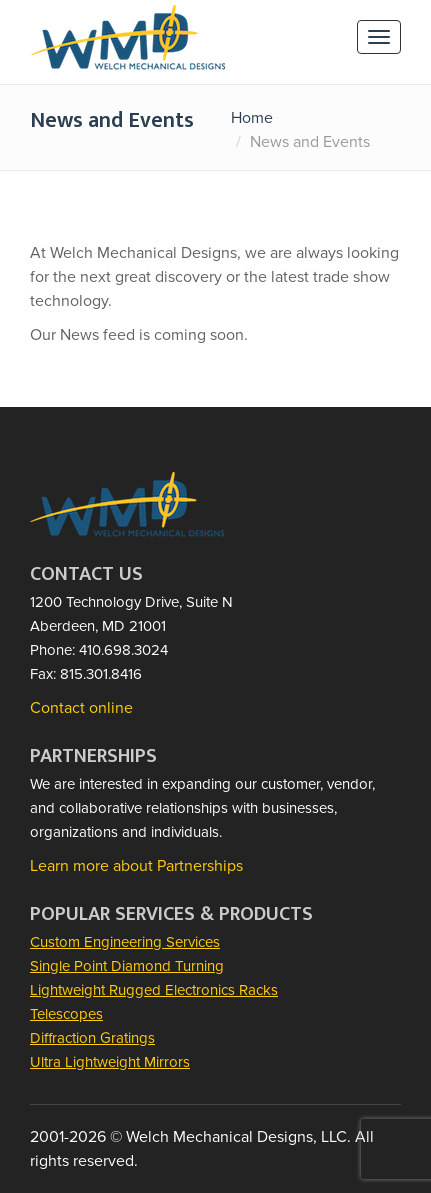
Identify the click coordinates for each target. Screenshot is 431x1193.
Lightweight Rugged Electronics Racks (154, 990)
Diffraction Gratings (92, 1038)
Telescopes (66, 1014)
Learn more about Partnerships (136, 866)
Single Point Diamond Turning (127, 966)
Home (252, 118)
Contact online (81, 708)
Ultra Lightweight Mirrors (110, 1062)
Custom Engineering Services (125, 942)
